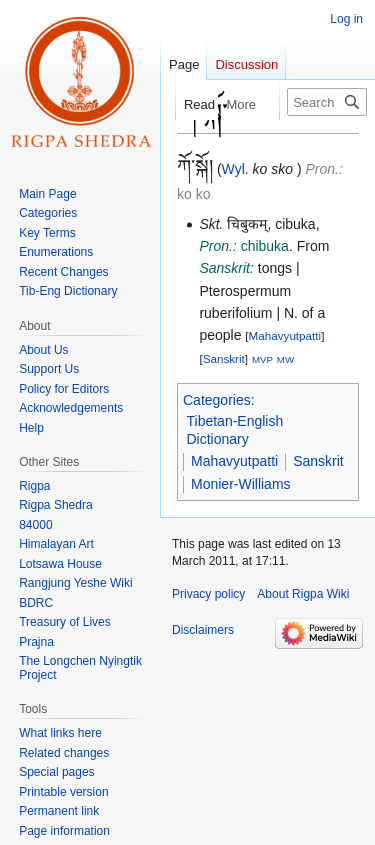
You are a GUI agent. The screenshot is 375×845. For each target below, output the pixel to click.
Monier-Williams (241, 484)
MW (285, 359)
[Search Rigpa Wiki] (327, 102)
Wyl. (235, 169)
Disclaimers (203, 630)
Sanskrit (224, 358)
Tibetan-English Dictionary (235, 430)
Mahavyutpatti (285, 335)
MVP (262, 359)
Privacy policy (208, 594)
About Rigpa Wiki (303, 594)
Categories (217, 400)
